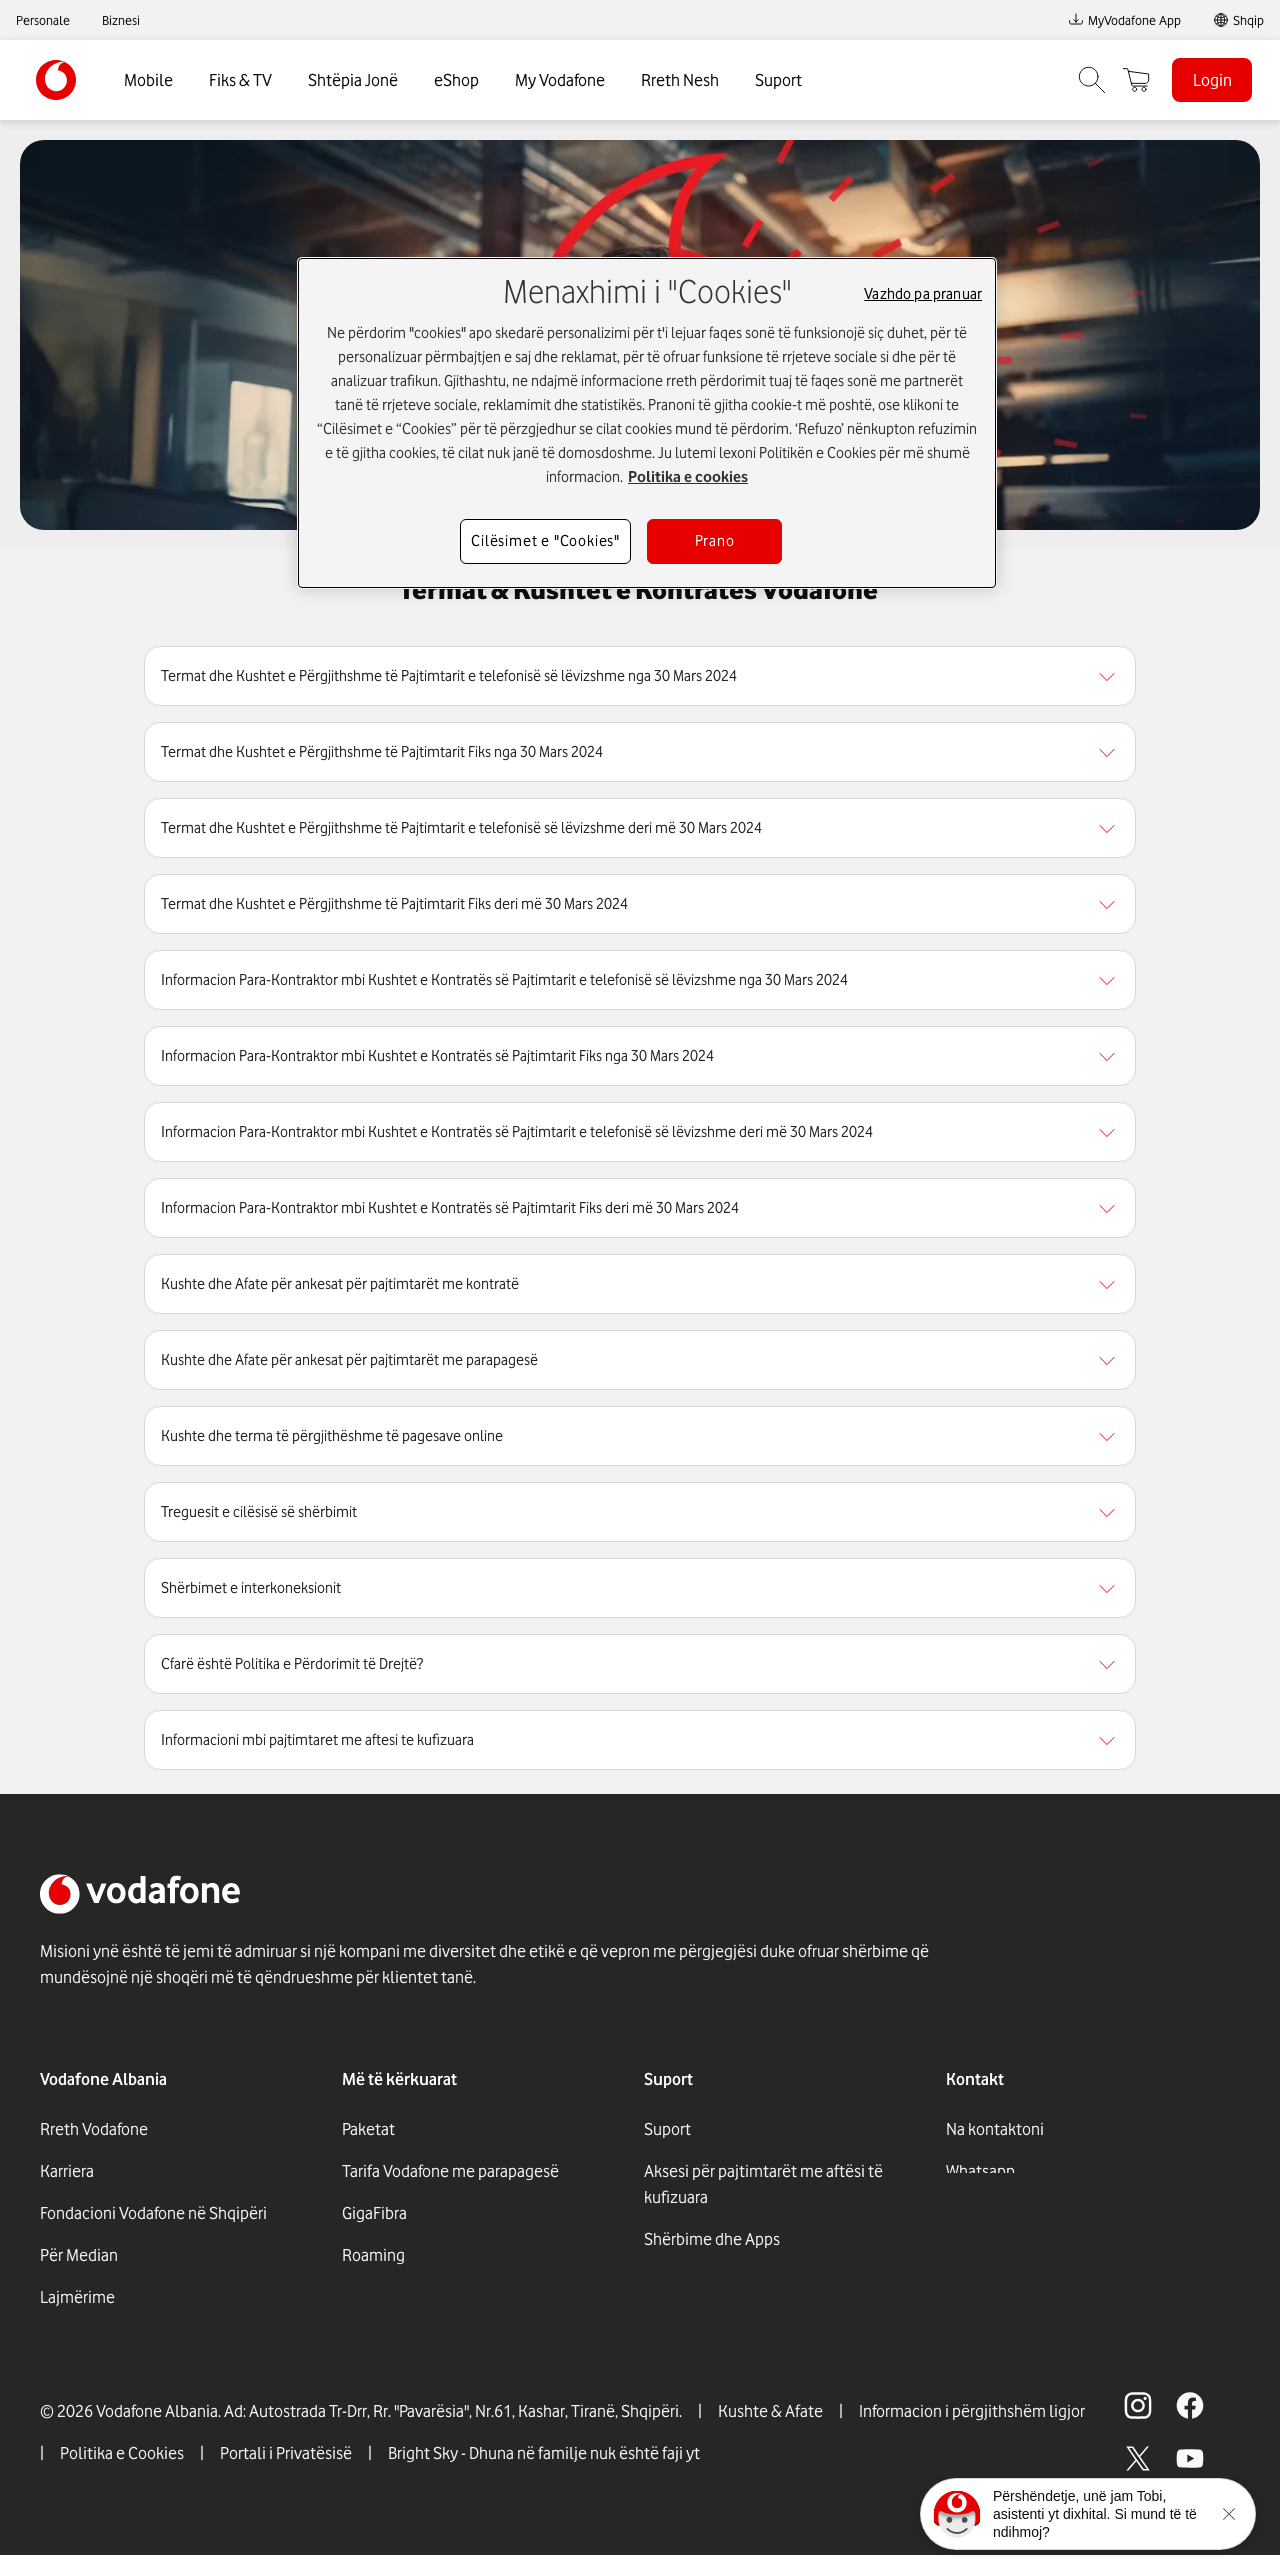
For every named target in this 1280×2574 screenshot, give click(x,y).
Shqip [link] (1248, 20)
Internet (370, 2297)
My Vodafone (560, 80)
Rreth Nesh (680, 80)
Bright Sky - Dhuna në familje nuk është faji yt (544, 2472)
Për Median (79, 2255)
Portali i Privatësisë (286, 2472)
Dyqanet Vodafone (708, 2281)
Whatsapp (980, 2171)
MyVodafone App (1124, 20)
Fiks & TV (240, 80)
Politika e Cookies (122, 2472)
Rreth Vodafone (94, 2129)
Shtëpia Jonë (353, 80)
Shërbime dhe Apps (712, 2239)
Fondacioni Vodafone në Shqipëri (153, 2213)
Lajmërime (77, 2297)
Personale (43, 20)
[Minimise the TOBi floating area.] (1229, 2514)
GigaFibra (374, 2213)
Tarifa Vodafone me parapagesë (450, 2171)
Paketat (368, 2129)
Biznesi (121, 20)
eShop (456, 80)
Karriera (67, 2171)
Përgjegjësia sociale (109, 2339)
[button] (640, 676)
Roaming (373, 2255)
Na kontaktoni (995, 2129)
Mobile (148, 80)
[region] (640, 676)
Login (1212, 80)
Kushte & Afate (770, 2430)
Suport (778, 80)
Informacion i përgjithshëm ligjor (972, 2430)
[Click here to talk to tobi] (957, 2514)
